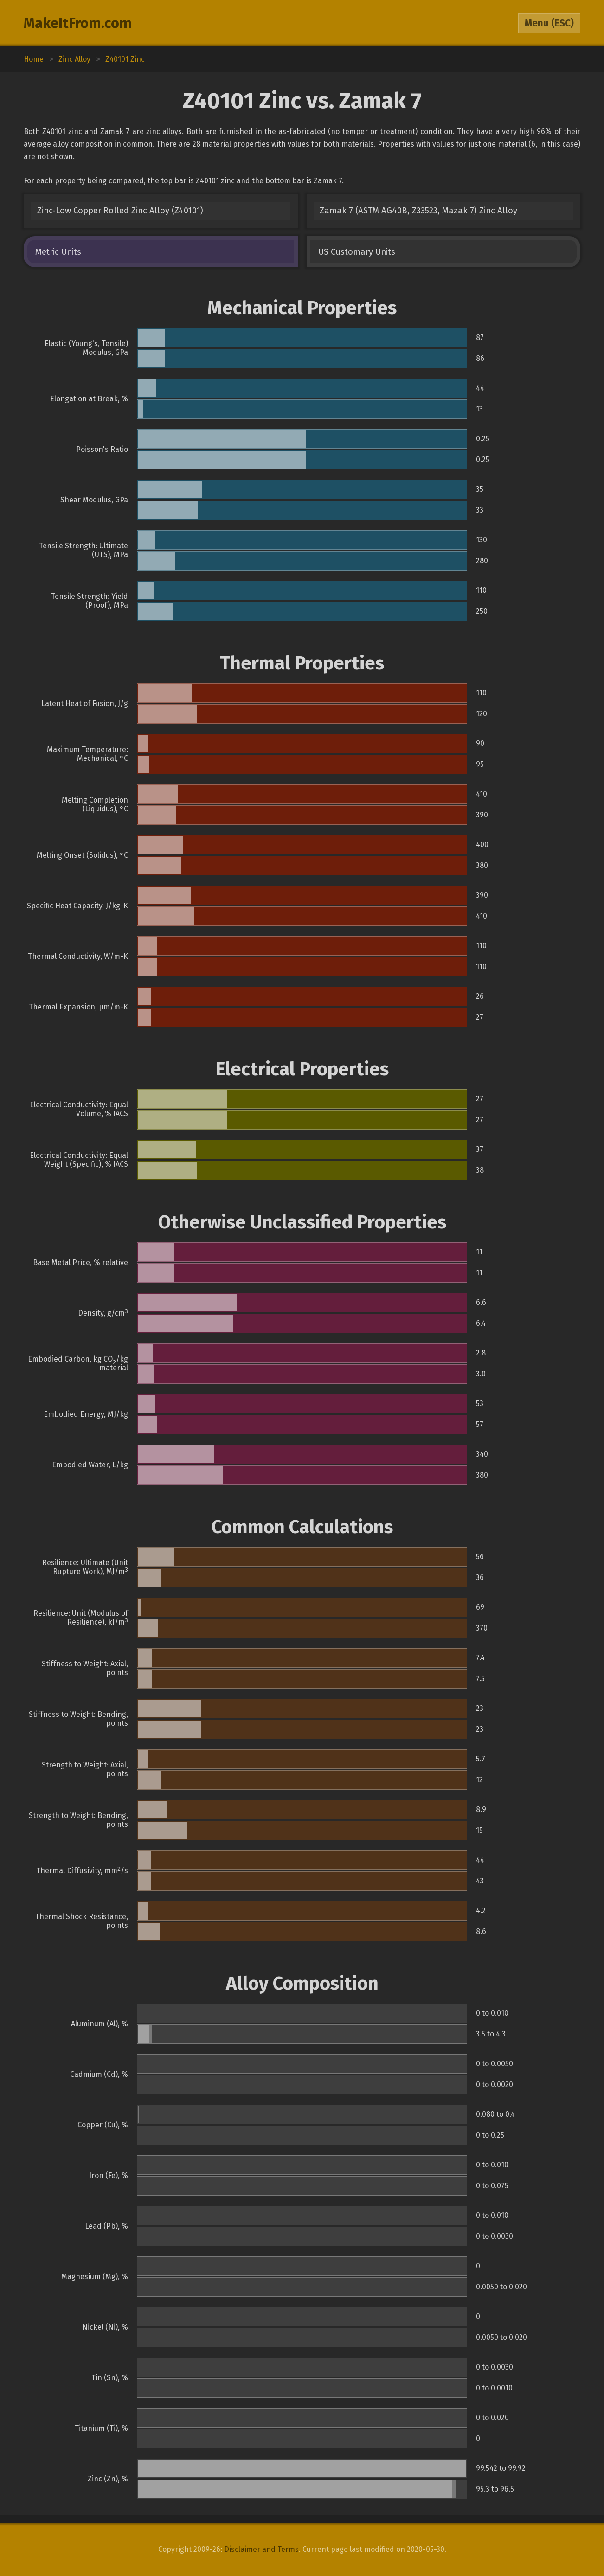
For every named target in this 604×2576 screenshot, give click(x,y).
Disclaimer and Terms (261, 2549)
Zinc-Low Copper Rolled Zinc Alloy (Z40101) (120, 211)
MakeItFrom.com (78, 23)
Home (34, 59)
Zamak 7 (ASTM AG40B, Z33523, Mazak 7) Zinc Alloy (418, 211)
